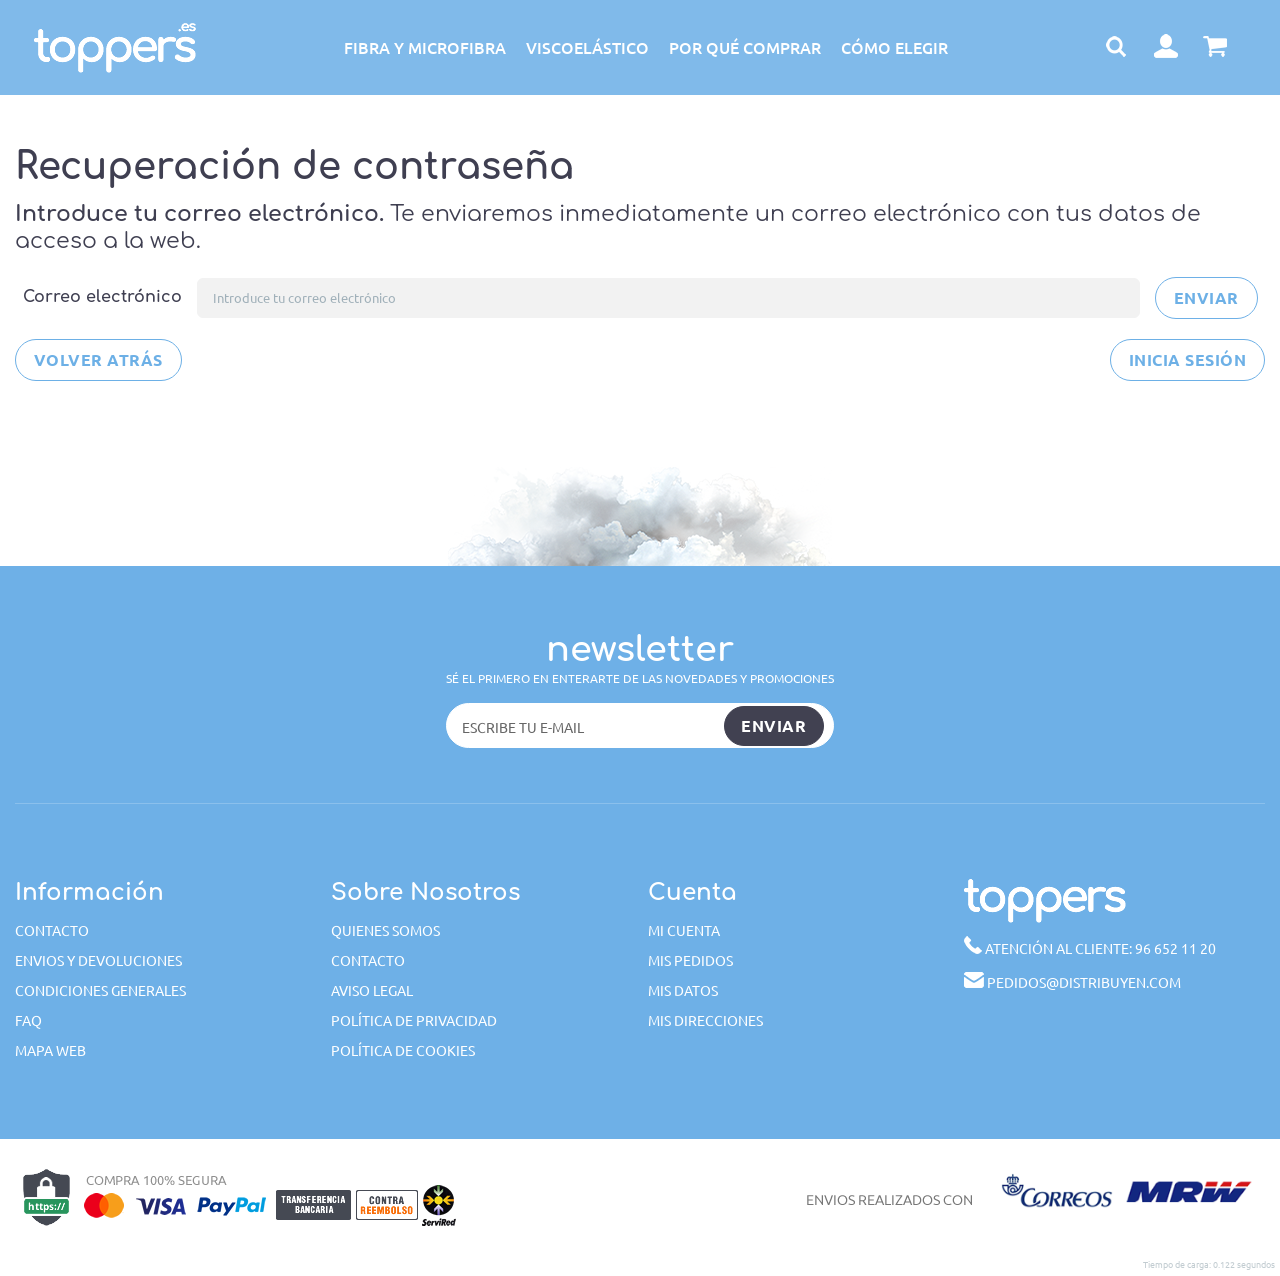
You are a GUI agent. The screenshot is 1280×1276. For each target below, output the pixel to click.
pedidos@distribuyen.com (1072, 981)
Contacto (52, 930)
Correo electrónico (102, 297)
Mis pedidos (690, 960)
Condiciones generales (100, 990)
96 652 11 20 (1090, 946)
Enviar (1206, 297)
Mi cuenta (684, 930)
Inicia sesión (1187, 359)
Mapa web (50, 1050)
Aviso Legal (372, 990)
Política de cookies (403, 1050)
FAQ (28, 1020)
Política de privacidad (414, 1020)
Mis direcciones (705, 1020)
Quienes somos (385, 930)
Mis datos (683, 990)
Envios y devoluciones (98, 960)
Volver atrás (98, 359)
